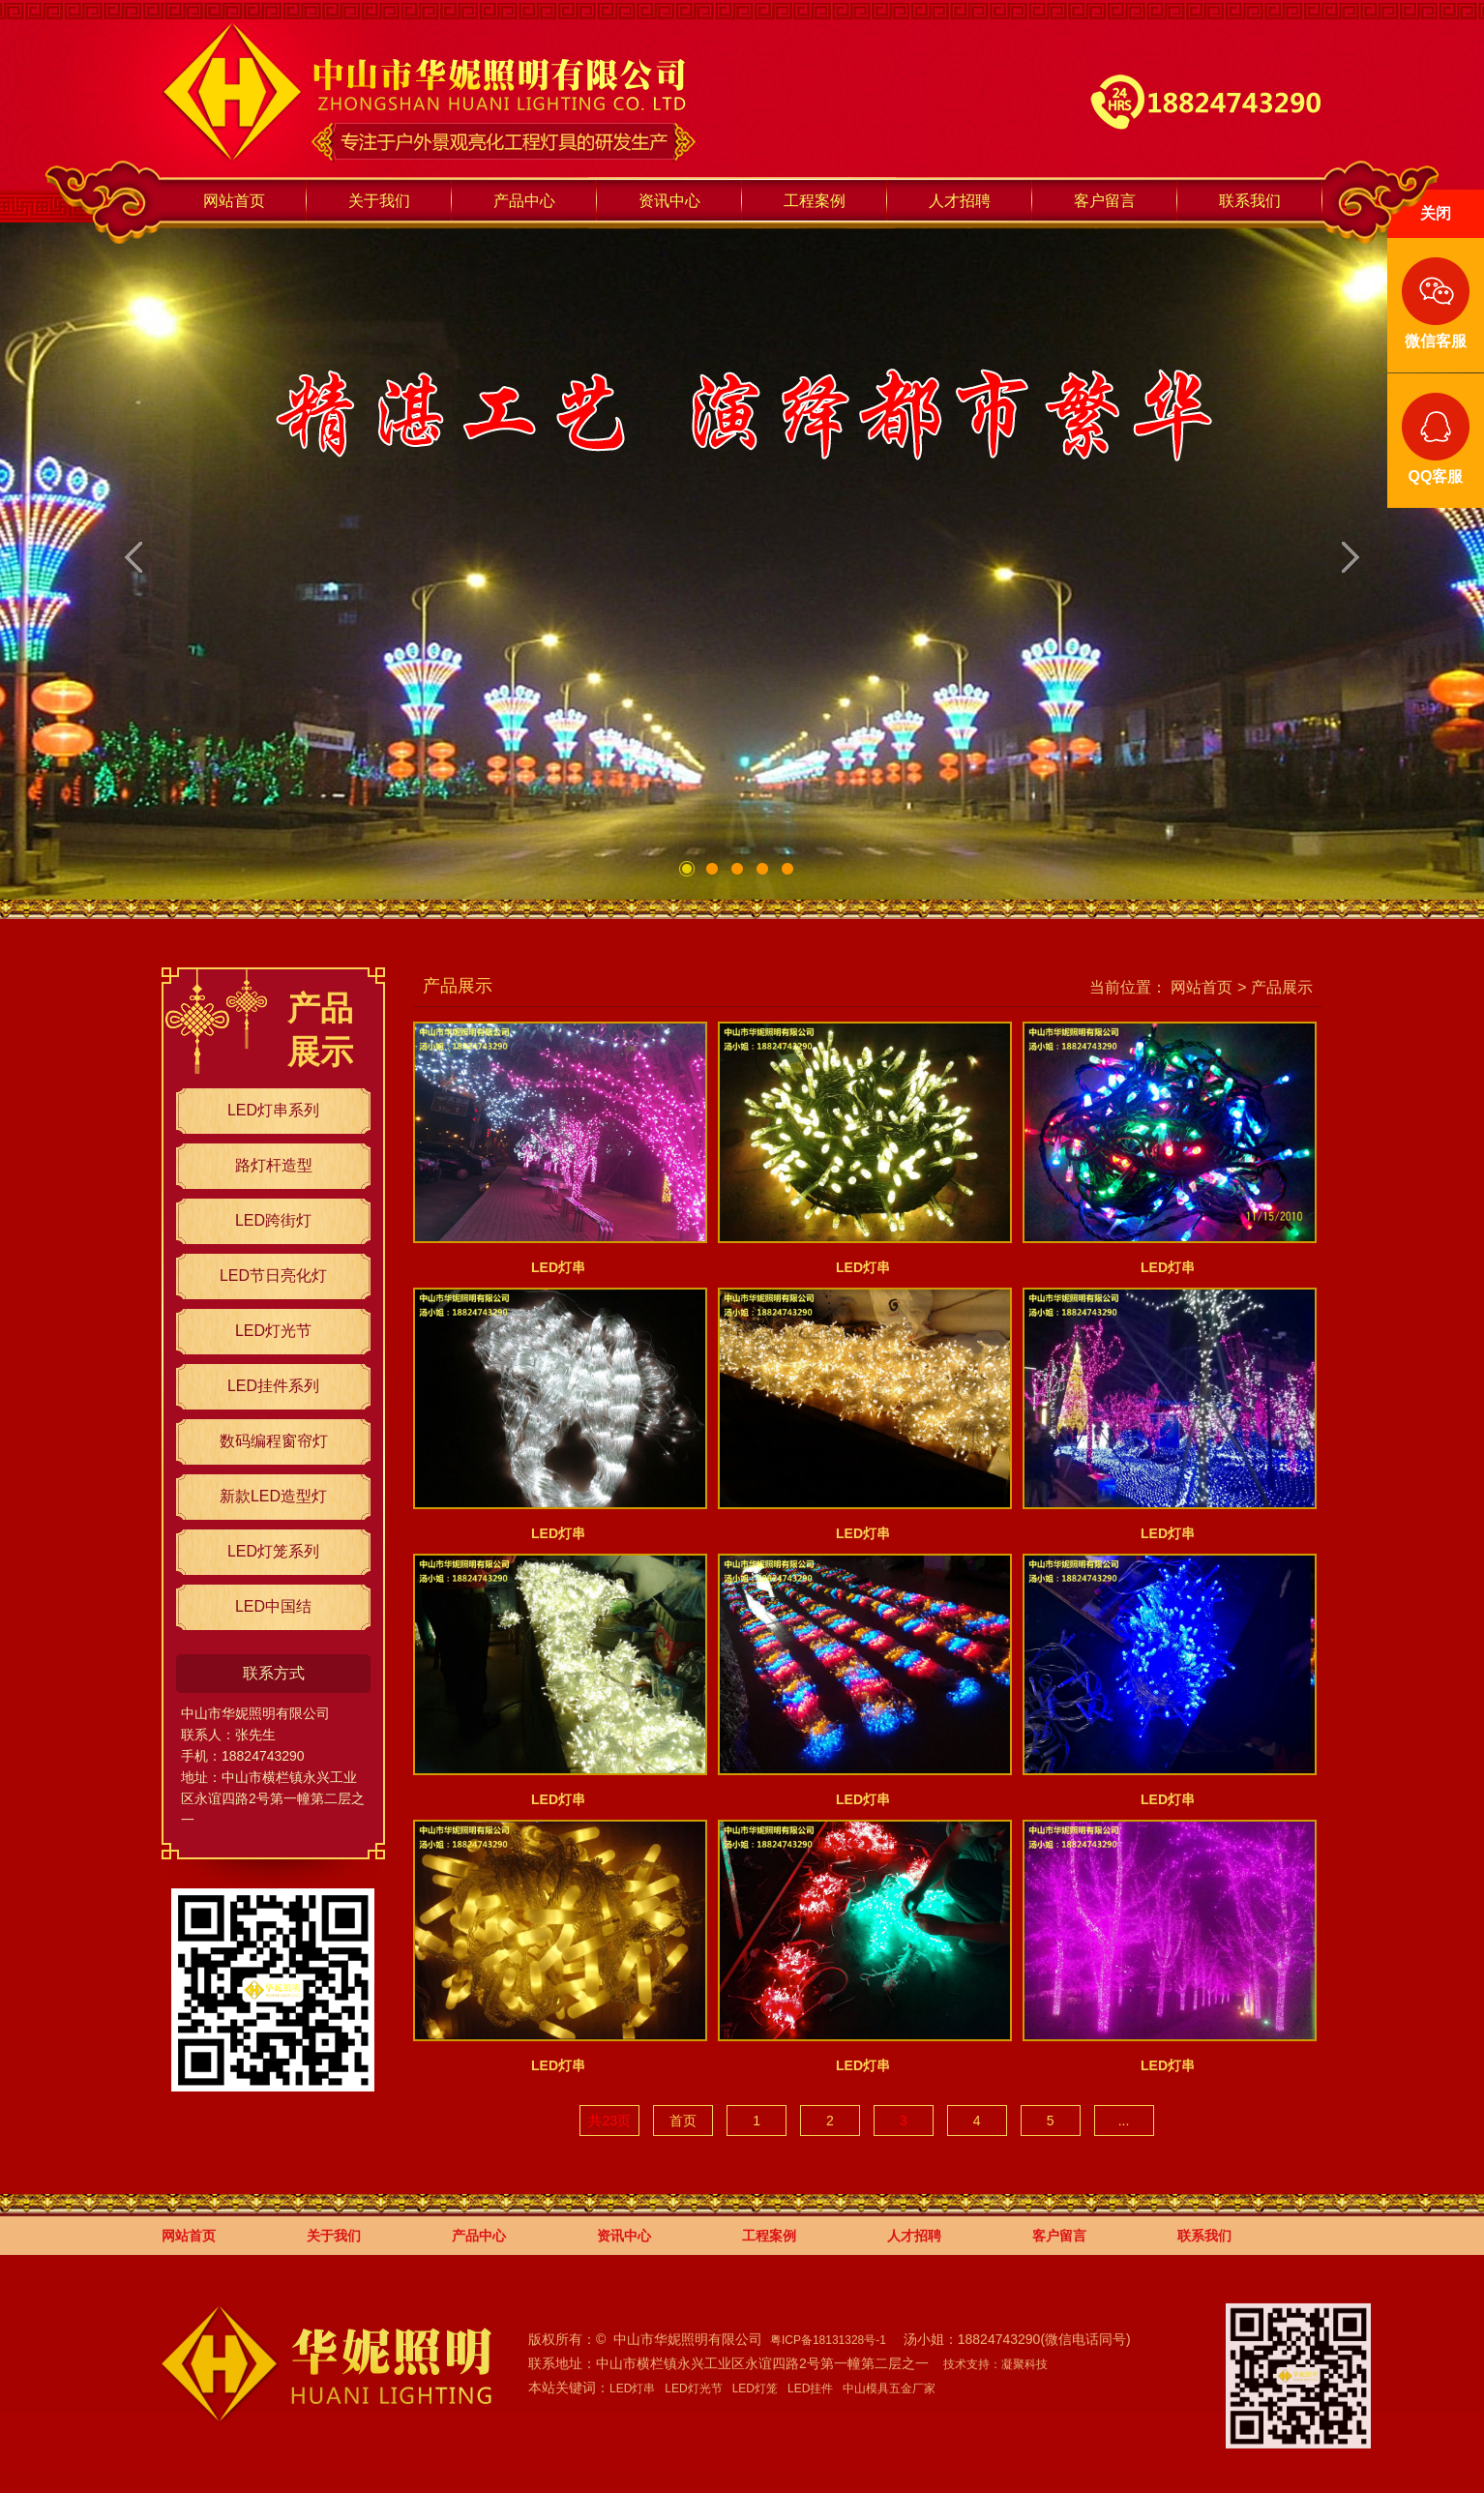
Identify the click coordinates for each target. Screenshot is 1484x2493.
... (1124, 2120)
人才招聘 (960, 201)
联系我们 (1250, 201)
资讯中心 (669, 201)
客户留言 (1105, 201)
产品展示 (1282, 986)
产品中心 (524, 201)
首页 (683, 2120)
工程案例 (815, 201)
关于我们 (379, 201)
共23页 (609, 2120)
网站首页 (234, 201)
